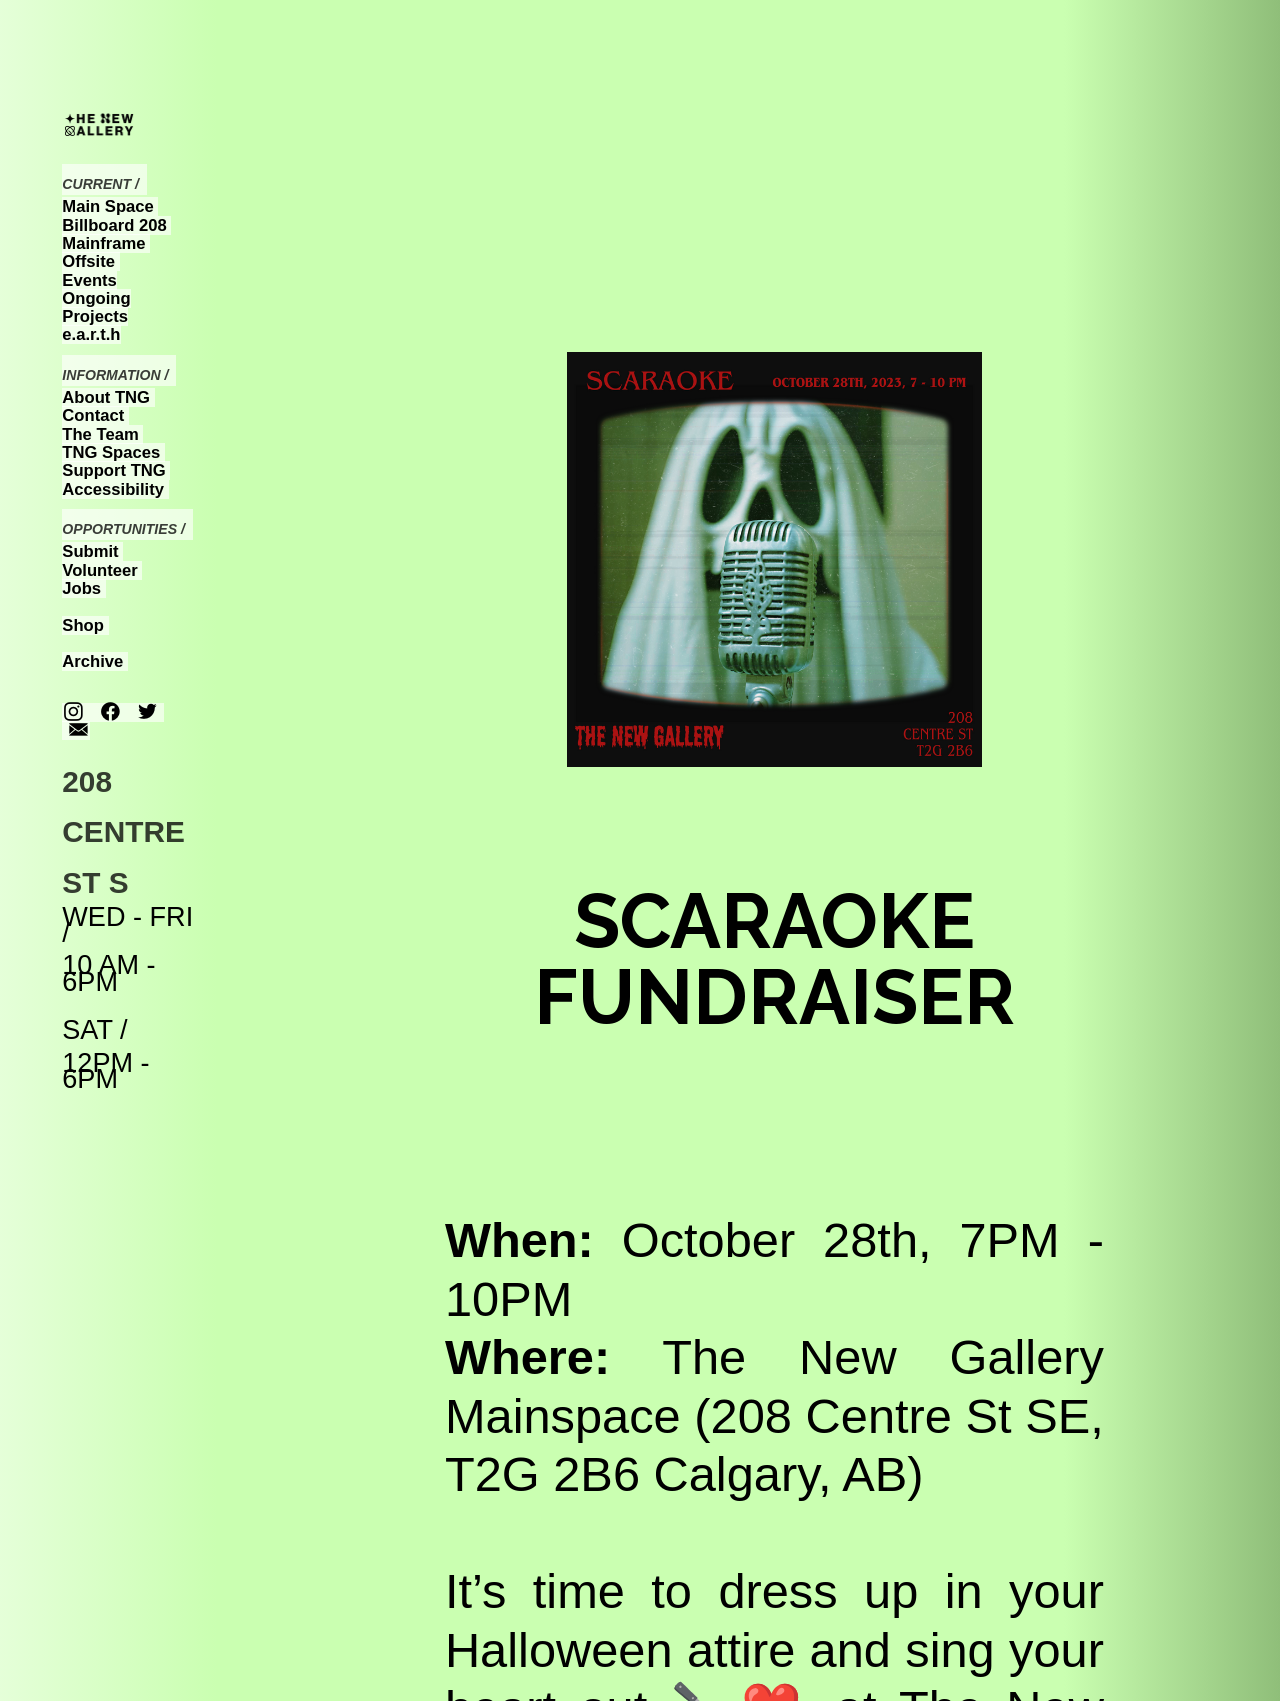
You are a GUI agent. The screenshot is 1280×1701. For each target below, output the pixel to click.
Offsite (88, 261)
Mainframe (103, 243)
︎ (73, 712)
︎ (110, 712)
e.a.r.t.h (91, 334)
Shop (83, 625)
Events (89, 280)
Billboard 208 (114, 225)
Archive (92, 661)
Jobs (81, 588)
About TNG (106, 397)
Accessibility (113, 489)
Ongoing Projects (96, 307)
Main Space (107, 206)
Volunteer (99, 570)
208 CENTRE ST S (123, 832)
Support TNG (113, 470)
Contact (93, 415)
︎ (78, 730)
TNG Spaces (111, 452)
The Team (100, 434)
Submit (90, 551)
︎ (147, 712)
